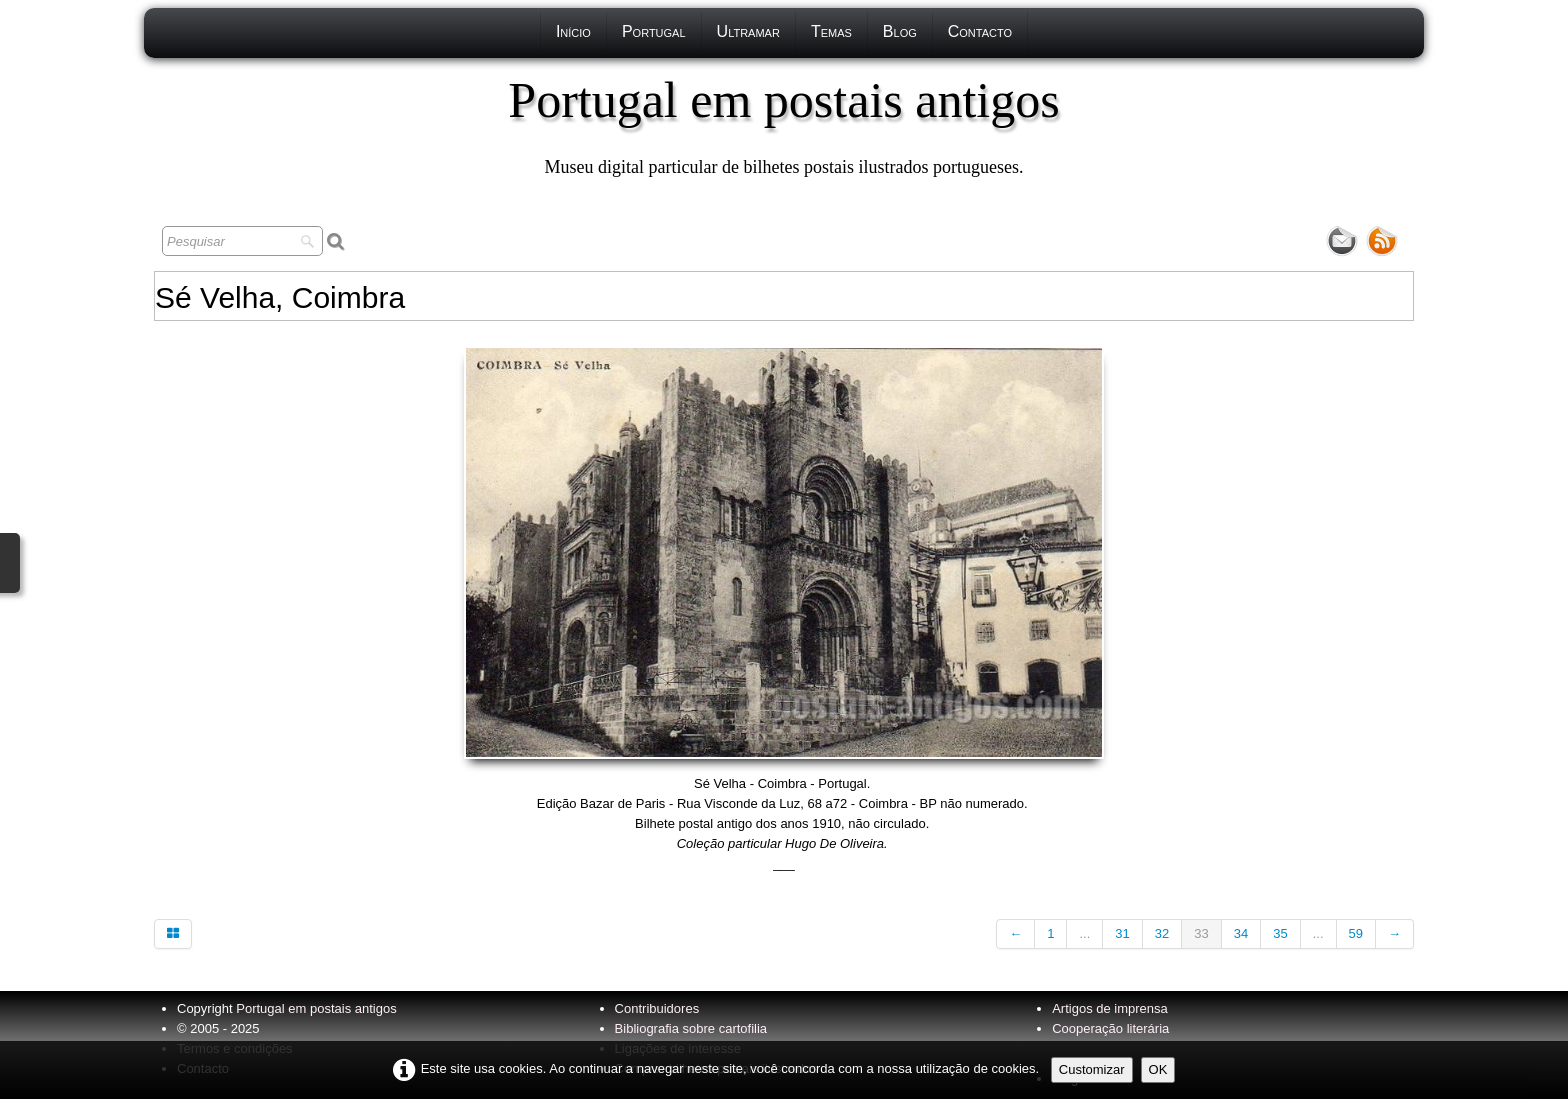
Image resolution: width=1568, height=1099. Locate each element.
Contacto (980, 31)
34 (1241, 933)
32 (1162, 933)
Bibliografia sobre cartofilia (691, 1028)
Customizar (1092, 1069)
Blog (900, 31)
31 (1122, 933)
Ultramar (748, 31)
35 (1280, 933)
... (1084, 933)
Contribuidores (657, 1008)
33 (1201, 933)
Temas (831, 31)
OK (1158, 1069)
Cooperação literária (1110, 1028)
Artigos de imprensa (1110, 1008)
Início (573, 31)
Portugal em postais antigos (316, 1008)
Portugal (654, 31)
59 (1356, 933)
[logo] (783, 125)
